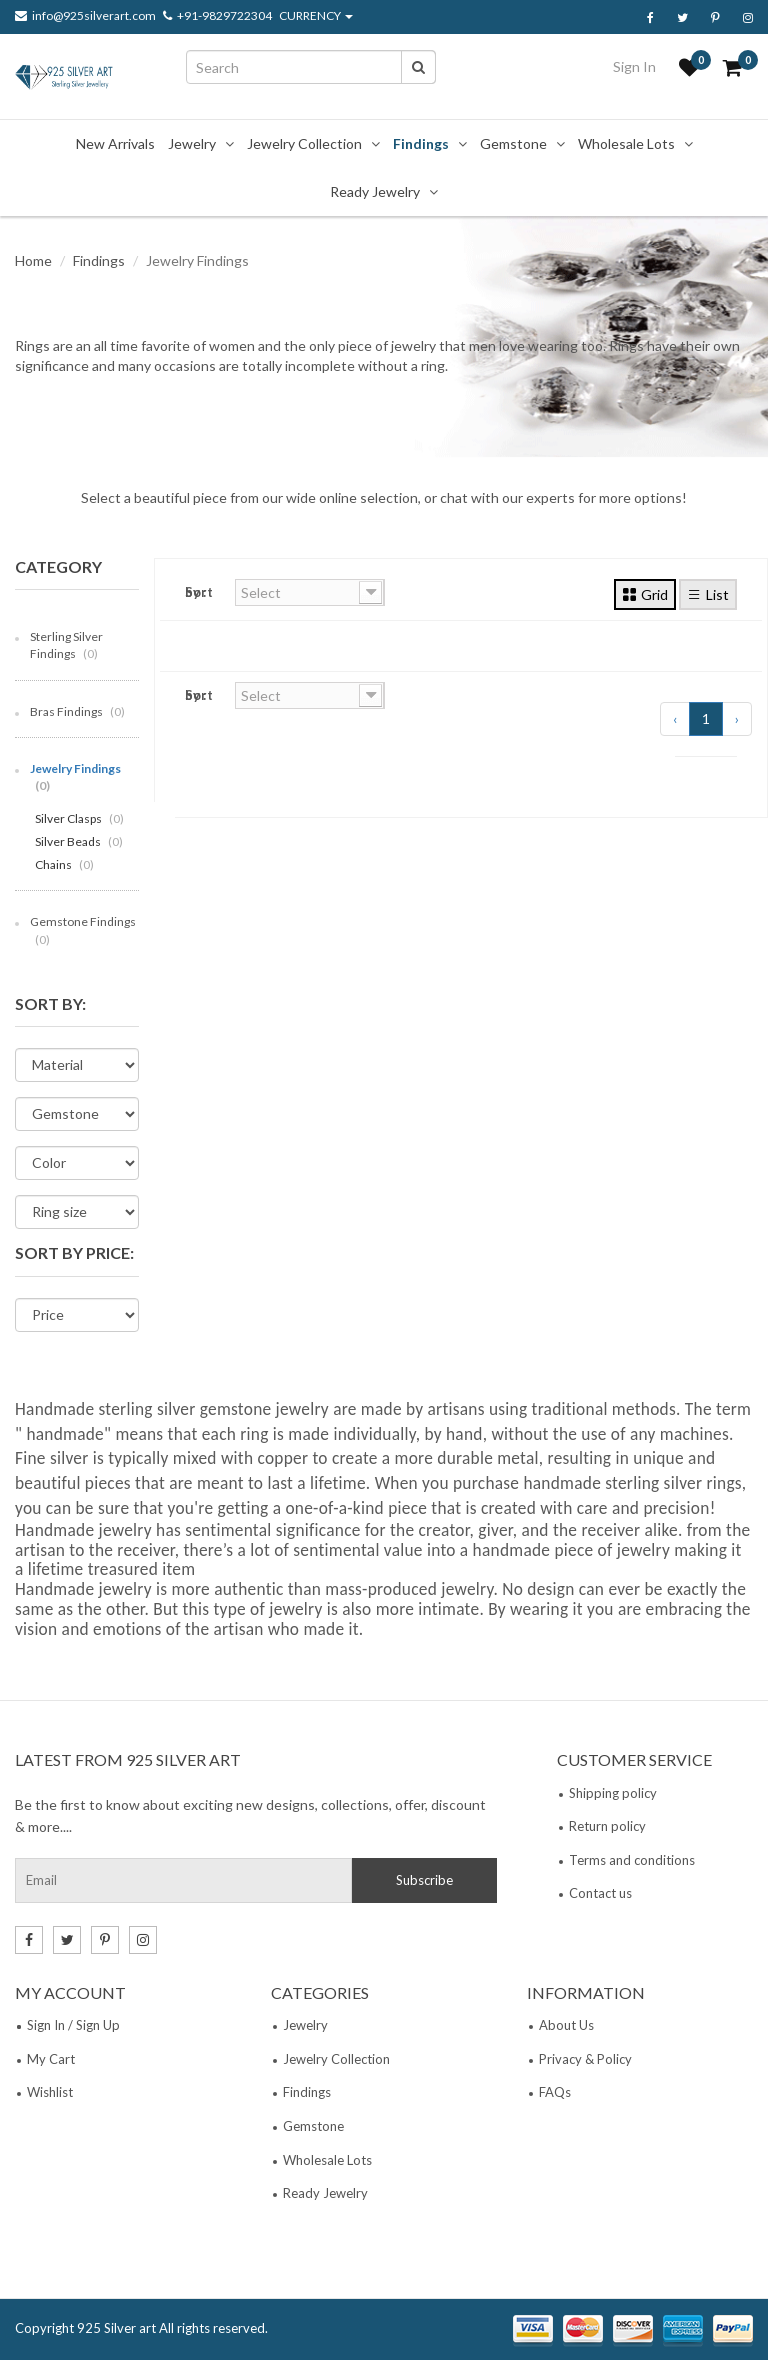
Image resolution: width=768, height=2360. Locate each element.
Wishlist (50, 2092)
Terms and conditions (632, 1860)
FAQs (555, 2092)
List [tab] (708, 594)
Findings (421, 143)
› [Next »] (737, 718)
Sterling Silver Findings (66, 645)
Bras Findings (77, 711)
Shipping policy (613, 1793)
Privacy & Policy (585, 2059)
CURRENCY (316, 16)
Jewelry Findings (75, 777)
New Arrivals (115, 143)
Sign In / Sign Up (73, 2025)
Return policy (607, 1826)
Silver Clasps (79, 818)
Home (33, 260)
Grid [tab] (645, 594)
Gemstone (513, 143)
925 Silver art (116, 2328)
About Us (566, 2025)
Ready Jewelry (375, 191)
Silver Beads (79, 841)
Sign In (634, 66)
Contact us (600, 1893)
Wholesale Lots (626, 143)
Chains (64, 864)
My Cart (51, 2059)
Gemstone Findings (83, 930)
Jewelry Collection (304, 143)
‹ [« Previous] (675, 718)
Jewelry (192, 143)
